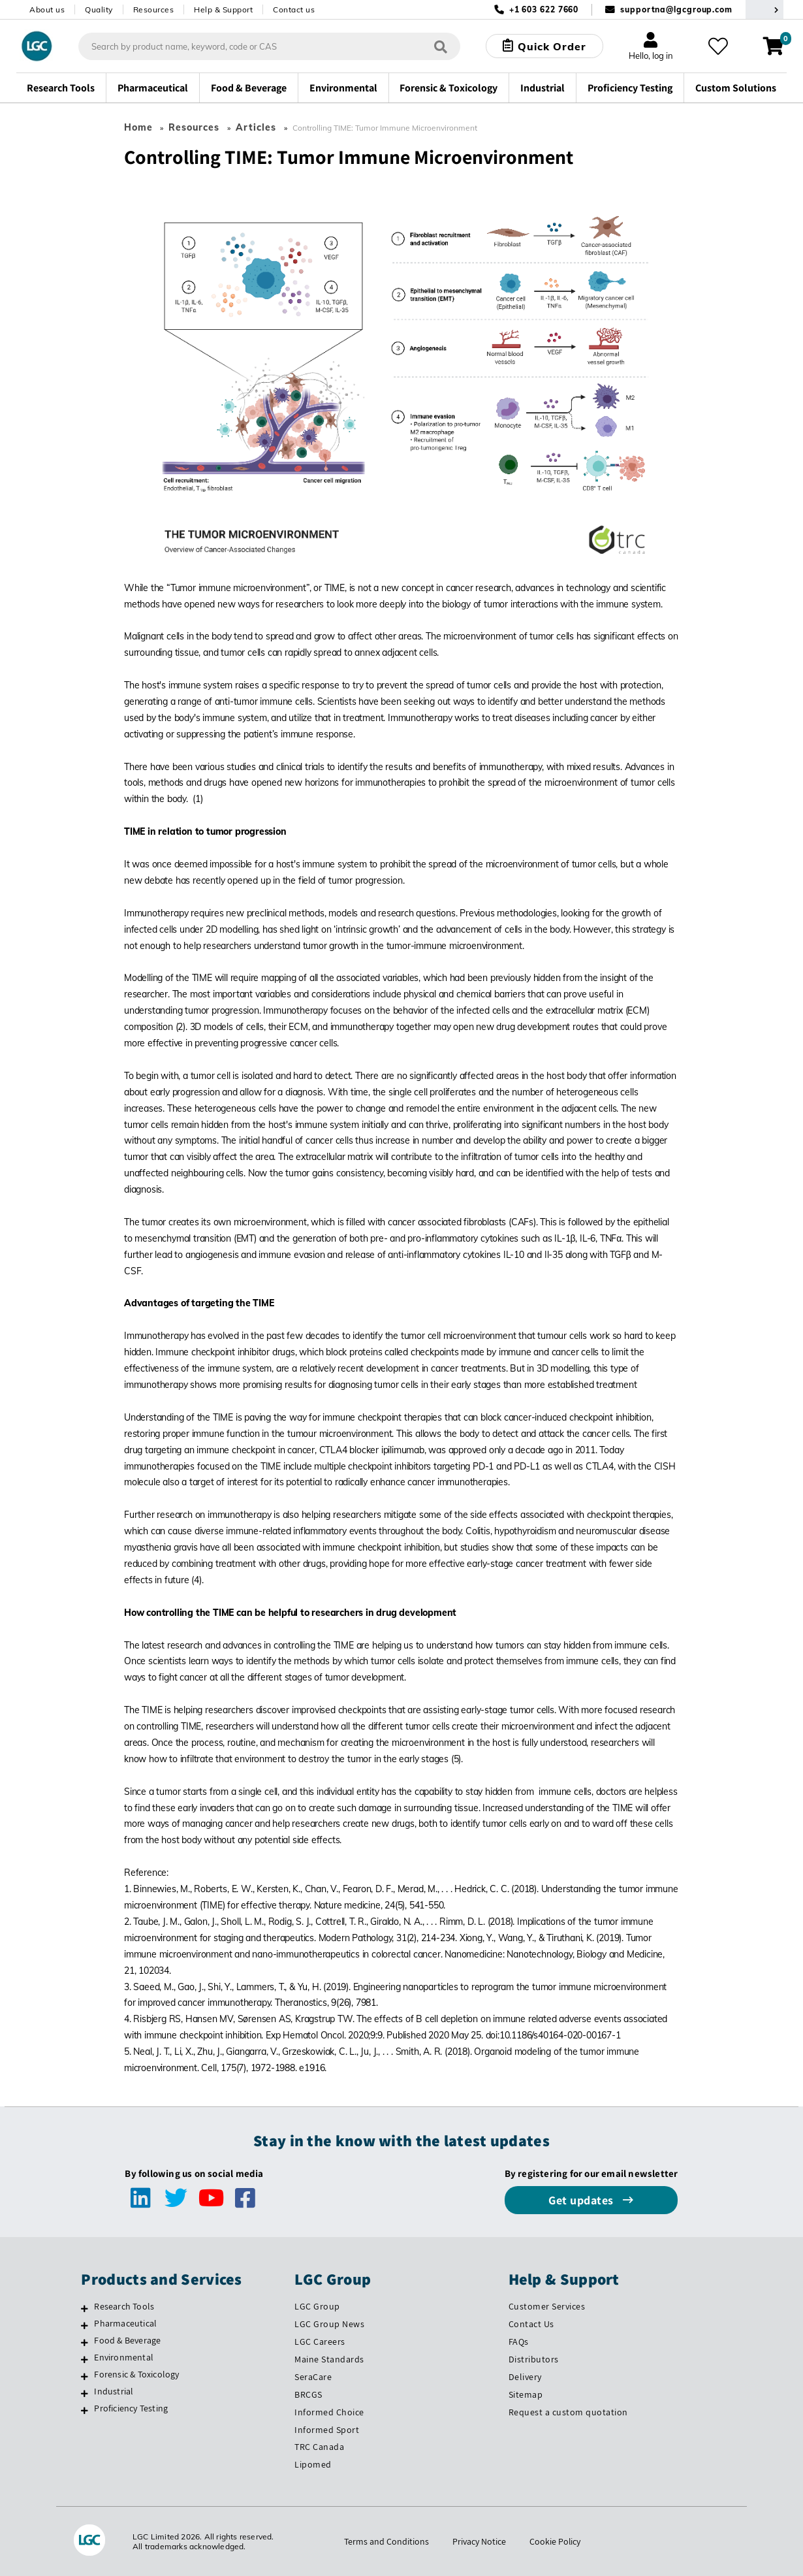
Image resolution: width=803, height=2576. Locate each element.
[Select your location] (764, 9)
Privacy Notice (478, 2541)
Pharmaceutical (125, 2323)
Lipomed (313, 2464)
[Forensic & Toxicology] (84, 2376)
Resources (153, 9)
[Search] (440, 46)
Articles (256, 127)
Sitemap (526, 2394)
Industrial (113, 2391)
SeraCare (313, 2377)
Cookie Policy (554, 2541)
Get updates (582, 2200)
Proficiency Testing (131, 2408)
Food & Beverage (127, 2340)
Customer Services (547, 2306)
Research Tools (124, 2306)
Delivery (525, 2377)
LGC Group (317, 2306)
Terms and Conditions (385, 2541)
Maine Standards (329, 2359)
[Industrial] (84, 2393)
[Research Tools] (84, 2308)
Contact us (294, 9)
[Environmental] (84, 2359)
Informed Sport (326, 2430)
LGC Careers (319, 2341)
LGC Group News (329, 2324)
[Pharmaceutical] (84, 2325)
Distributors (534, 2359)
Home (138, 127)
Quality (99, 9)
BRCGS (308, 2394)
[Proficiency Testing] (84, 2410)
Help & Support (223, 9)
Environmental (123, 2357)
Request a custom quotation (568, 2412)
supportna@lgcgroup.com (676, 9)
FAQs (519, 2341)
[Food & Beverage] (84, 2342)
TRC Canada (319, 2447)
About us (47, 9)
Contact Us (531, 2324)
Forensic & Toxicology (136, 2374)
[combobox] (269, 46)
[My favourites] (717, 46)
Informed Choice (329, 2412)
